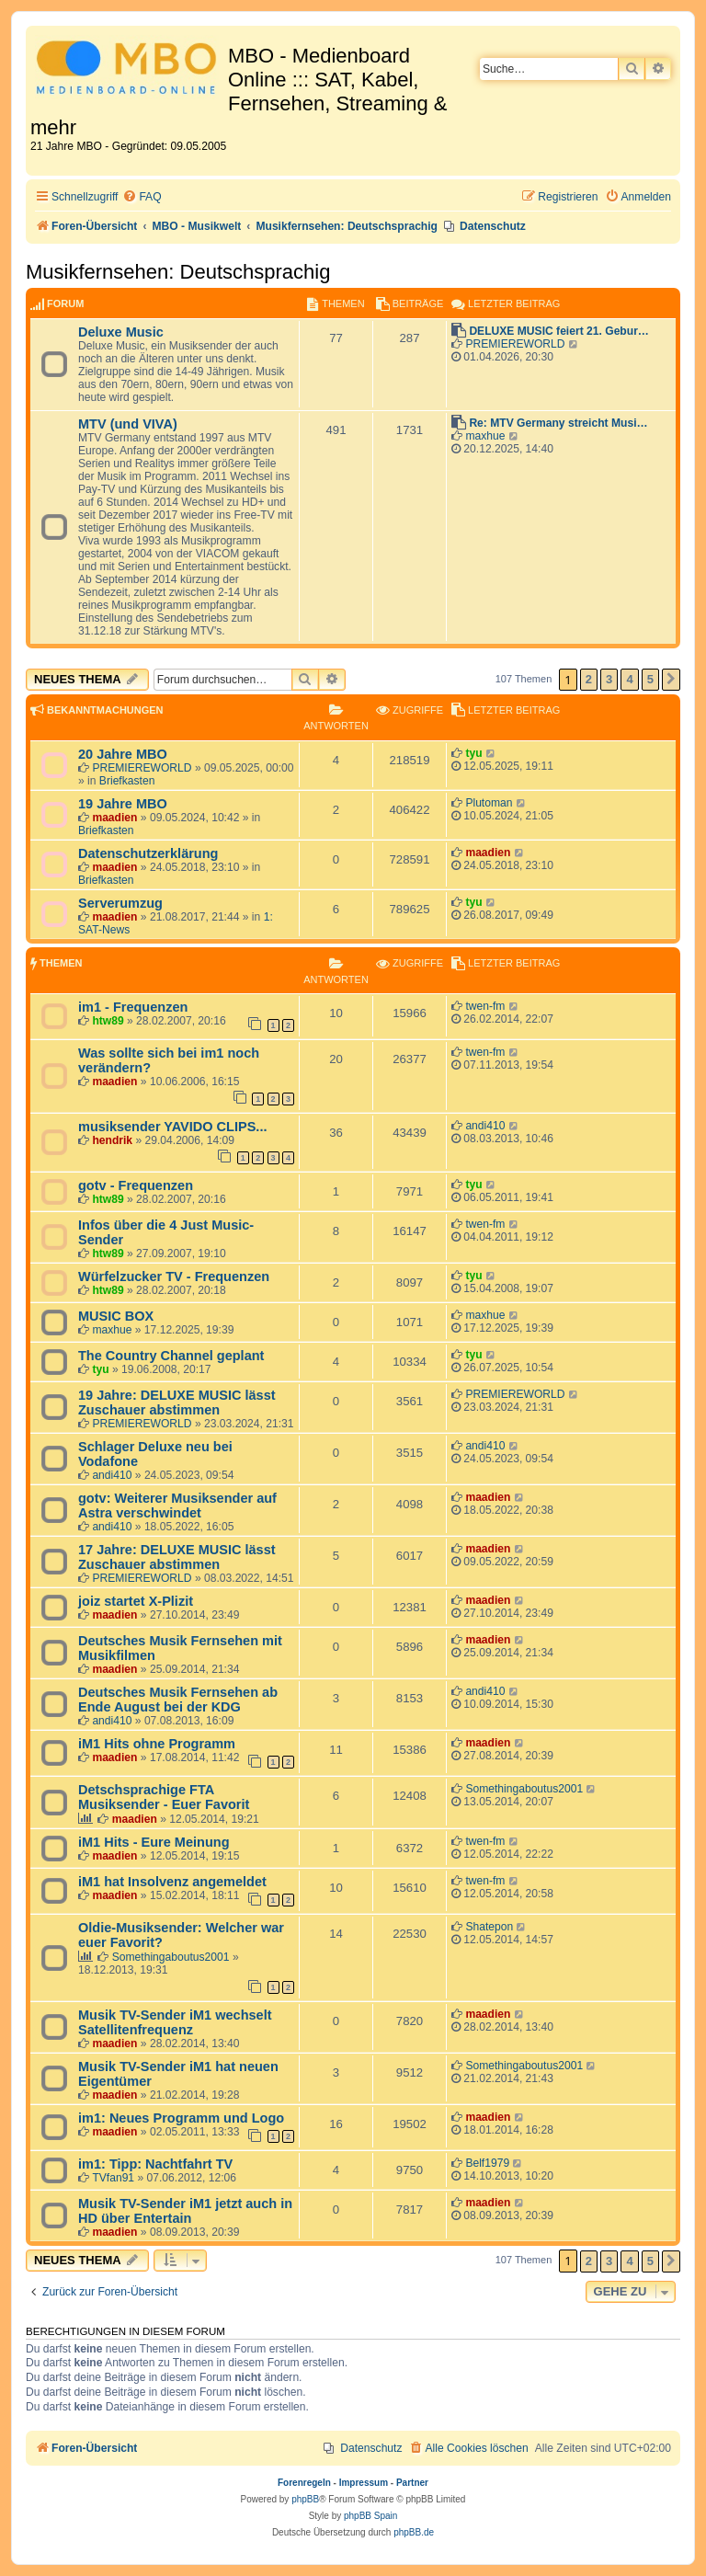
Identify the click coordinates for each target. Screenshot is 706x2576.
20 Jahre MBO (122, 754)
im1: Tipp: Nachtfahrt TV (155, 2164)
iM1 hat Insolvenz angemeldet (172, 1881)
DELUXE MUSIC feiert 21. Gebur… (559, 331)
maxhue (485, 435)
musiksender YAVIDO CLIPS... (172, 1126)
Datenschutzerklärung (148, 853)
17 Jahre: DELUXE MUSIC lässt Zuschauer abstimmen (177, 1557)
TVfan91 (113, 2177)
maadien (114, 817)
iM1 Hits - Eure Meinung (154, 1842)
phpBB (305, 2499)
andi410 (485, 1125)
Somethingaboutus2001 (524, 1788)
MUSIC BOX (116, 1316)
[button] (671, 680)
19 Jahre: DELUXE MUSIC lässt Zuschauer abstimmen (177, 1402)
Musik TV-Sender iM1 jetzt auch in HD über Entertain (185, 2211)
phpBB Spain (370, 2516)
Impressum (363, 2483)
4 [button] (629, 679)
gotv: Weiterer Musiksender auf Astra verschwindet (177, 1505)
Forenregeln (304, 2483)
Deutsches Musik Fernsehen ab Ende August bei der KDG (178, 1699)
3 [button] (609, 679)
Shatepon (489, 1926)
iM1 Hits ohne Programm (156, 1743)
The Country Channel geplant (171, 1355)
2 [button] (589, 679)
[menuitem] (141, 197)
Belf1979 (487, 2163)
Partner (412, 2483)
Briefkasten (127, 780)
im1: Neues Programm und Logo (181, 2118)
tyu (473, 753)
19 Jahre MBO (122, 803)
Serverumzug (120, 903)
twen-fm (485, 1006)
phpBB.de (413, 2532)
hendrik (112, 1140)
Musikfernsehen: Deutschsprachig (178, 271)
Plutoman (488, 802)
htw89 (107, 1020)
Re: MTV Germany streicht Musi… (558, 423)
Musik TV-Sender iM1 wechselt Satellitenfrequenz (175, 2022)
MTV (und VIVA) (127, 424)
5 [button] (650, 679)
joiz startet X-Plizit (135, 1601)
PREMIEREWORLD (514, 344)
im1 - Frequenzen (133, 1007)
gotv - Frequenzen (135, 1185)
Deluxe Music (121, 332)
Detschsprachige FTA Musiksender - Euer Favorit (163, 1797)
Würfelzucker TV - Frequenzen (173, 1276)
